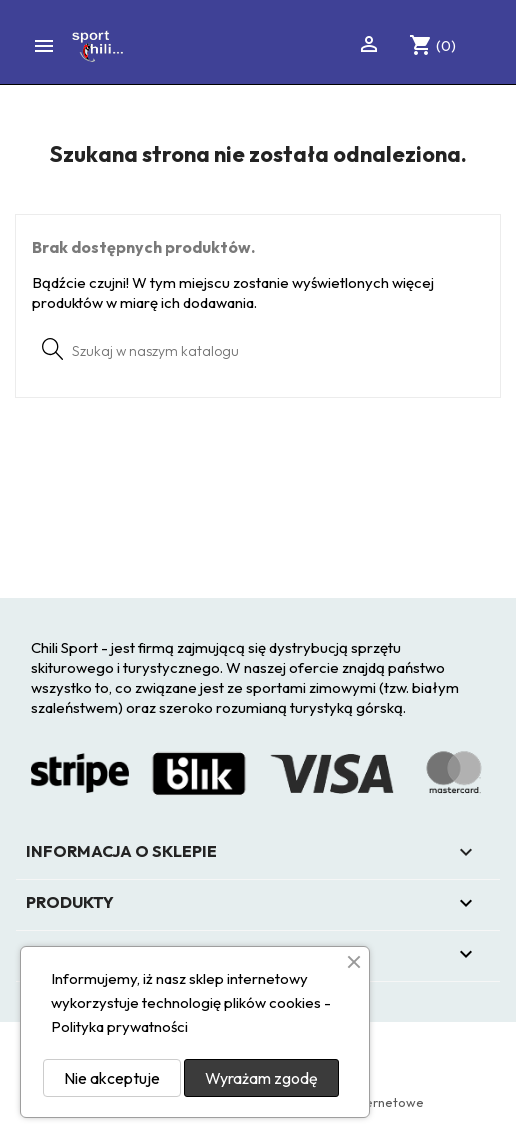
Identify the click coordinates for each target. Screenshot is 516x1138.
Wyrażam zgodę (261, 1078)
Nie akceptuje (112, 1078)
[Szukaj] (258, 350)
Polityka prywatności (119, 1026)
